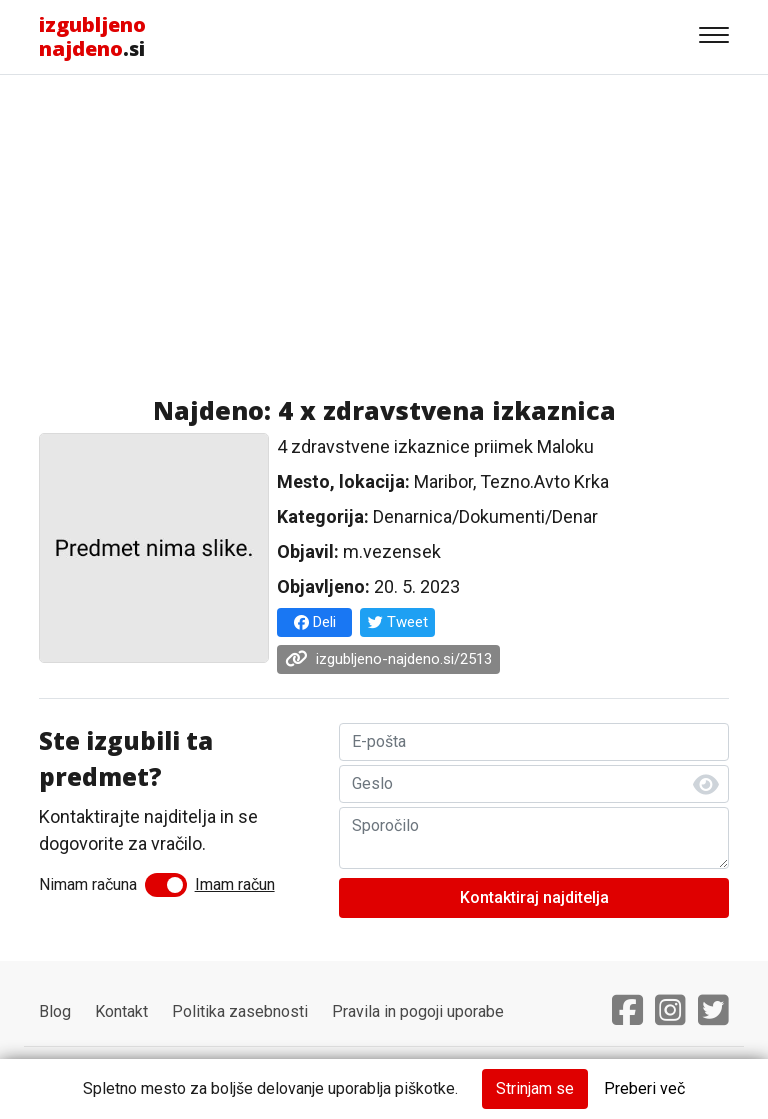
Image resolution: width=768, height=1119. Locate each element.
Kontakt (121, 1011)
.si (92, 36)
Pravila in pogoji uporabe (418, 1011)
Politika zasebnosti (240, 1011)
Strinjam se (535, 1088)
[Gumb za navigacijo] (714, 37)
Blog (55, 1011)
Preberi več (644, 1088)
